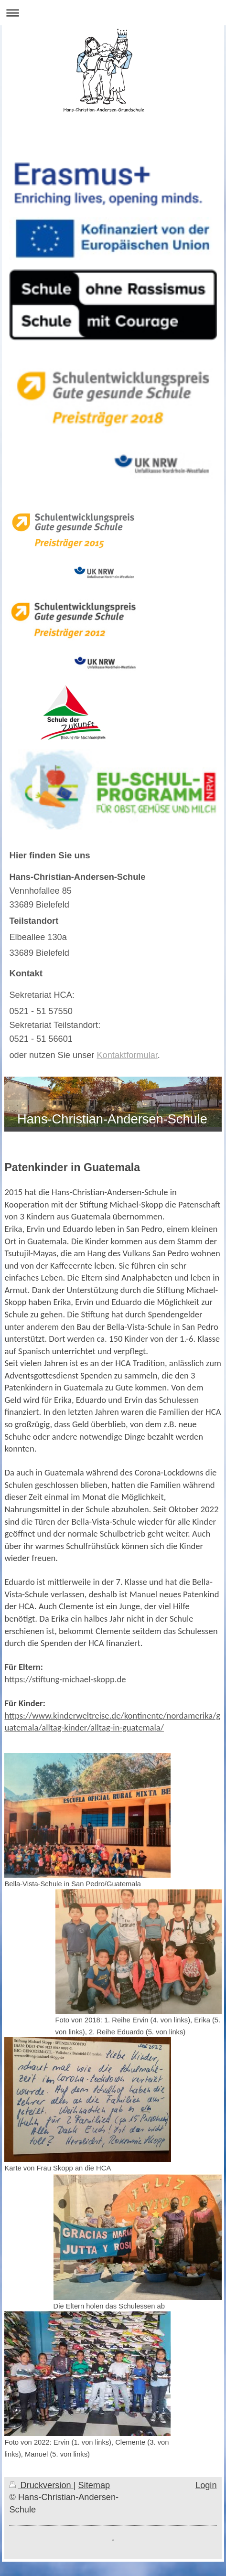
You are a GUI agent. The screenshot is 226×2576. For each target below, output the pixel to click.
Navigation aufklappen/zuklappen (113, 12)
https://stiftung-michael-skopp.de (65, 1679)
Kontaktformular (127, 1055)
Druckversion (41, 2485)
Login (206, 2485)
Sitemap (94, 2485)
